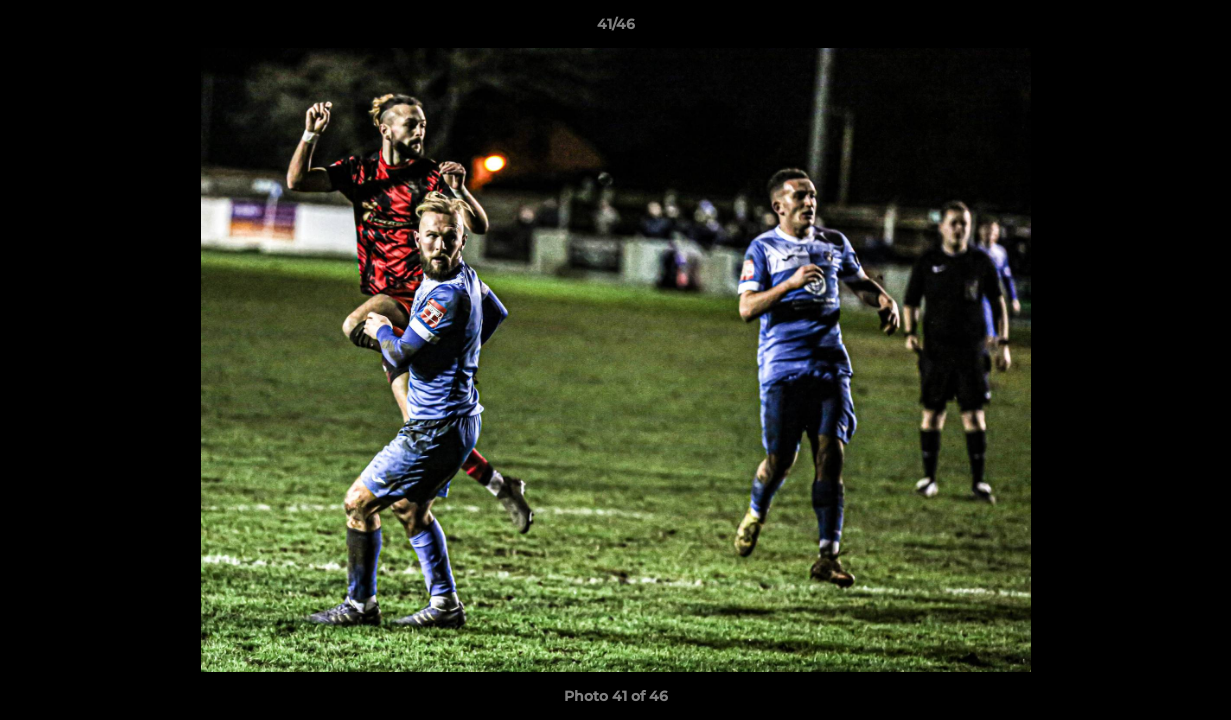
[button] (1195, 29)
